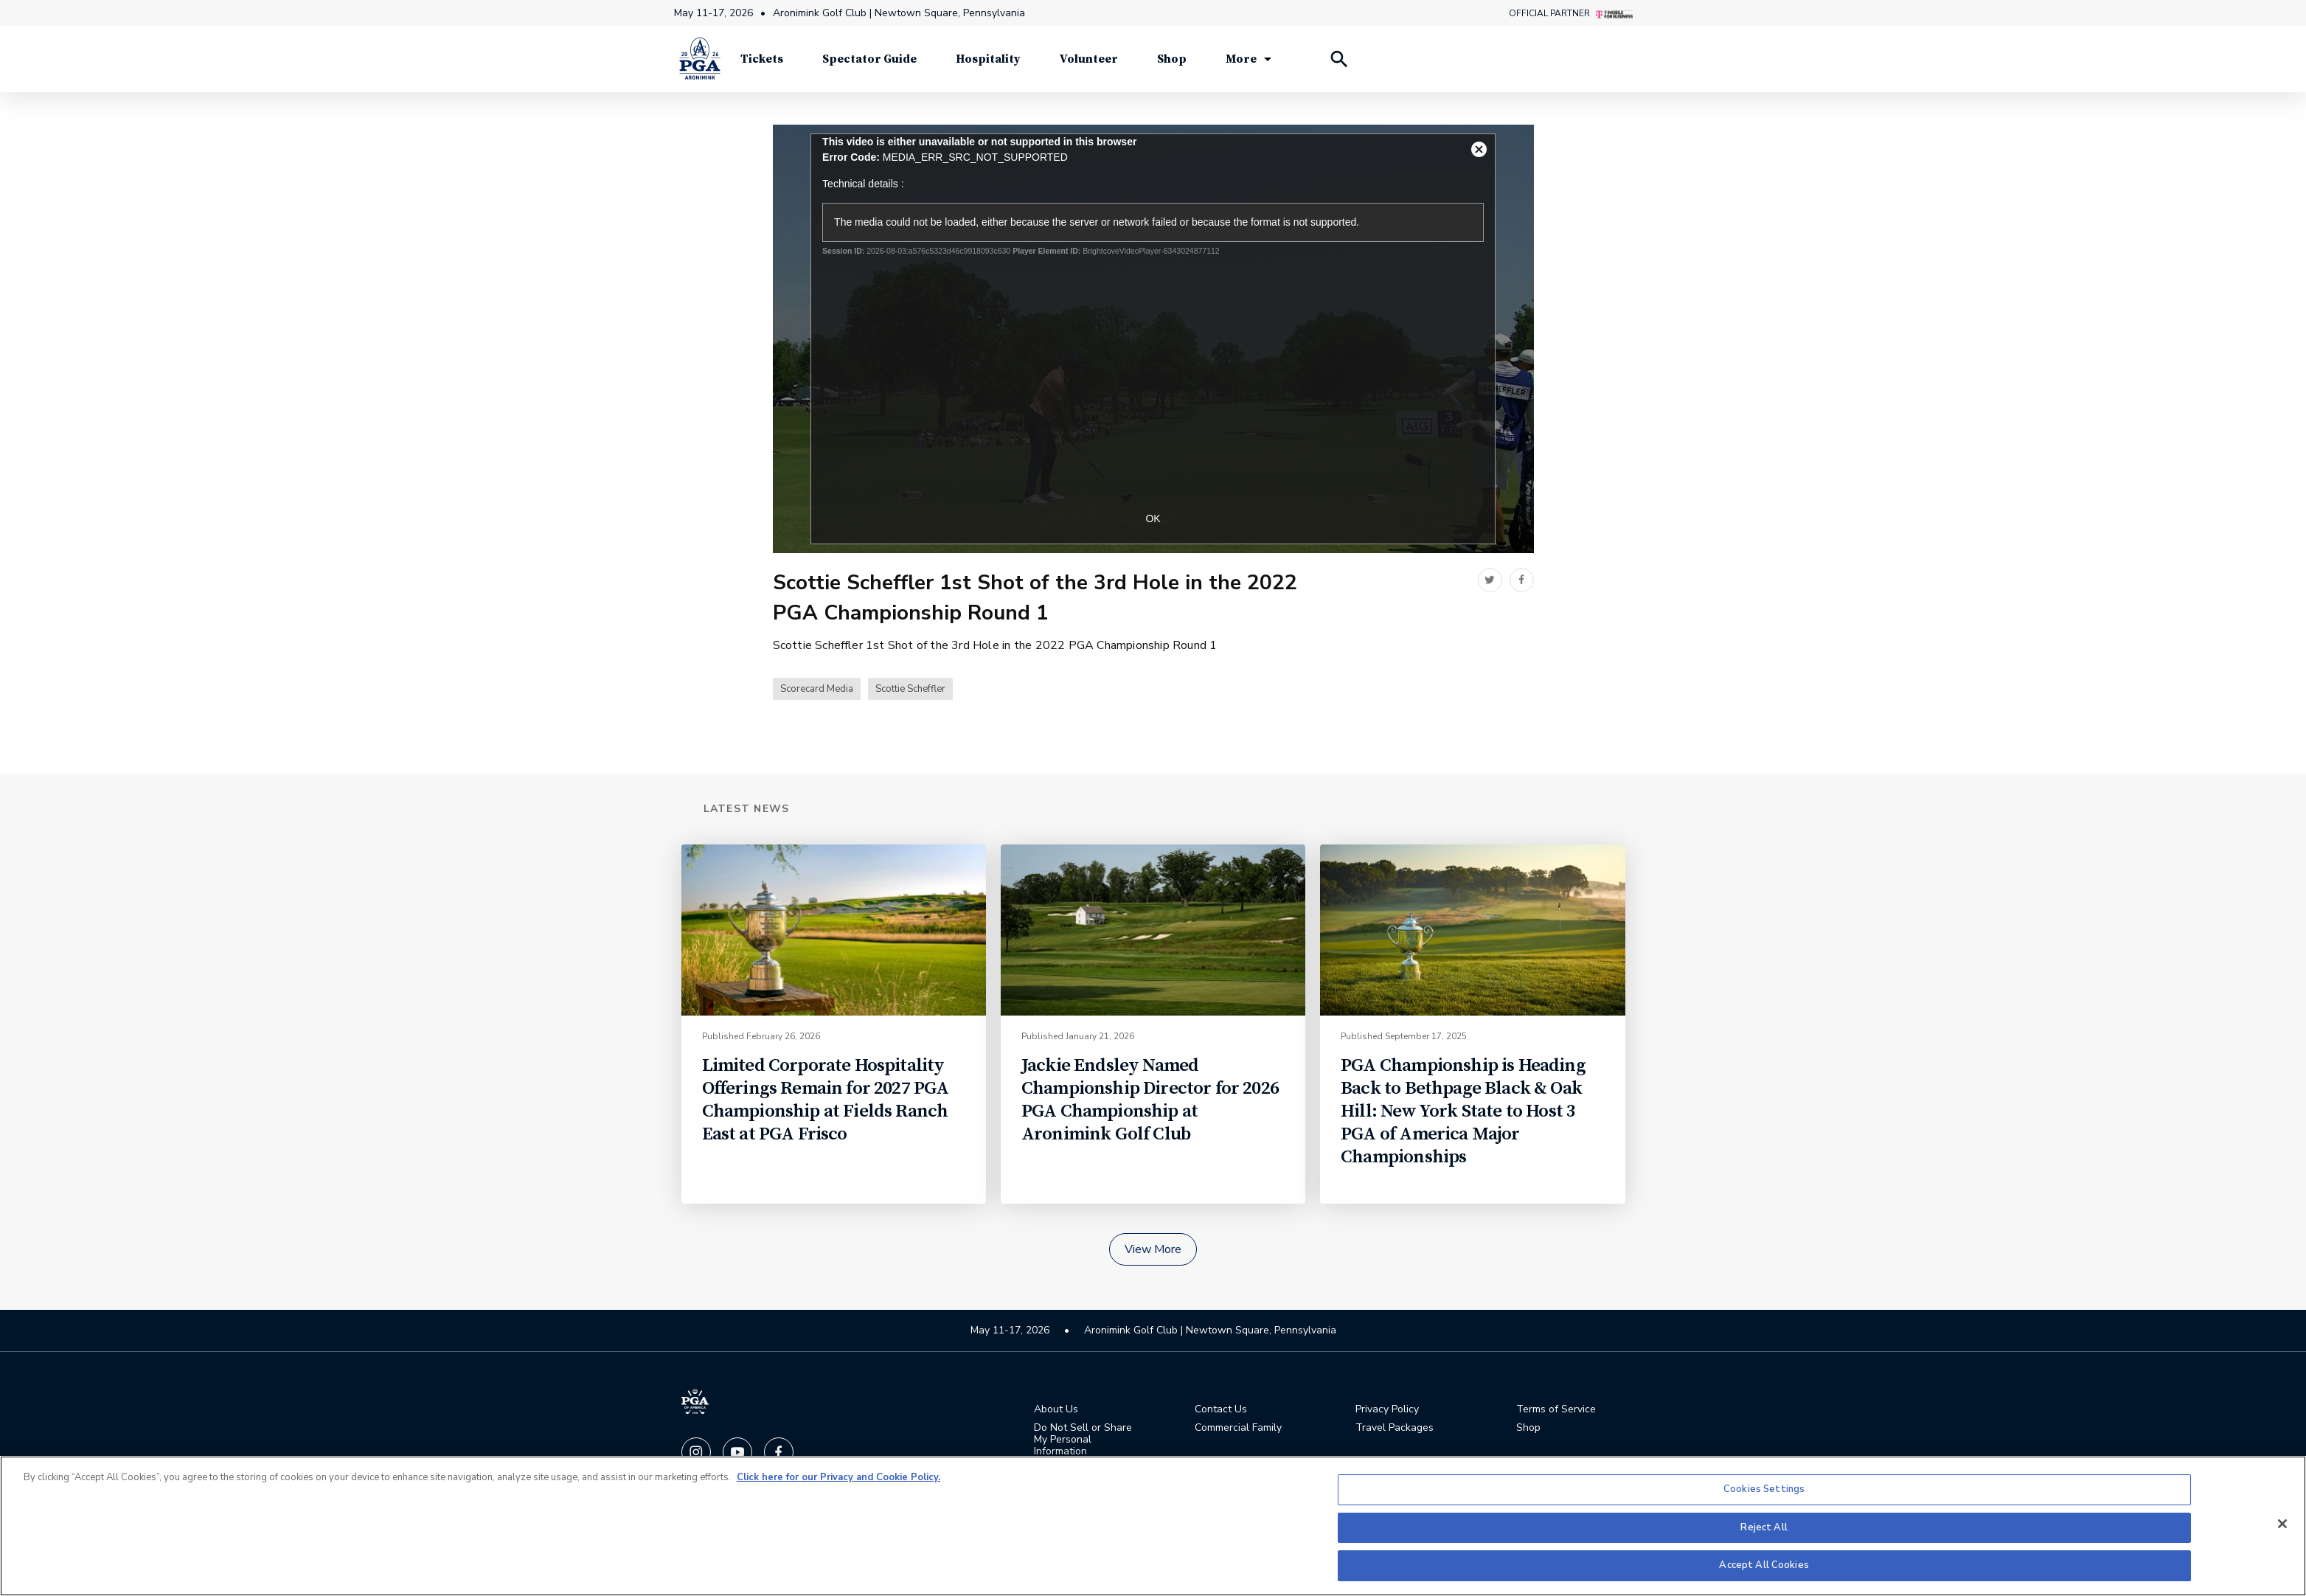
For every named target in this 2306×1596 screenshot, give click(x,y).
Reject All (1763, 1527)
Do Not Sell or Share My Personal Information (1083, 1439)
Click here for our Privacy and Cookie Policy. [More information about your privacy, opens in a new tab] (838, 1477)
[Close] (2282, 1523)
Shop (1528, 1428)
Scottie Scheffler (910, 688)
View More (1153, 1249)
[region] (1153, 1526)
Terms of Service (1556, 1409)
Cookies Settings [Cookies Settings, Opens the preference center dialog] (1764, 1489)
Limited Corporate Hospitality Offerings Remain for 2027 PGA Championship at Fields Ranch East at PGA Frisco (825, 1099)
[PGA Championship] (700, 59)
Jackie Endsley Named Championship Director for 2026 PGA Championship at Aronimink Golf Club (1150, 1099)
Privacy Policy (1387, 1409)
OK (1152, 518)
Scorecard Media (816, 688)
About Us (1056, 1409)
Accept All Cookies (1763, 1565)
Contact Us (1221, 1409)
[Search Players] (1338, 59)
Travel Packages (1394, 1428)
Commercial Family (1238, 1428)
